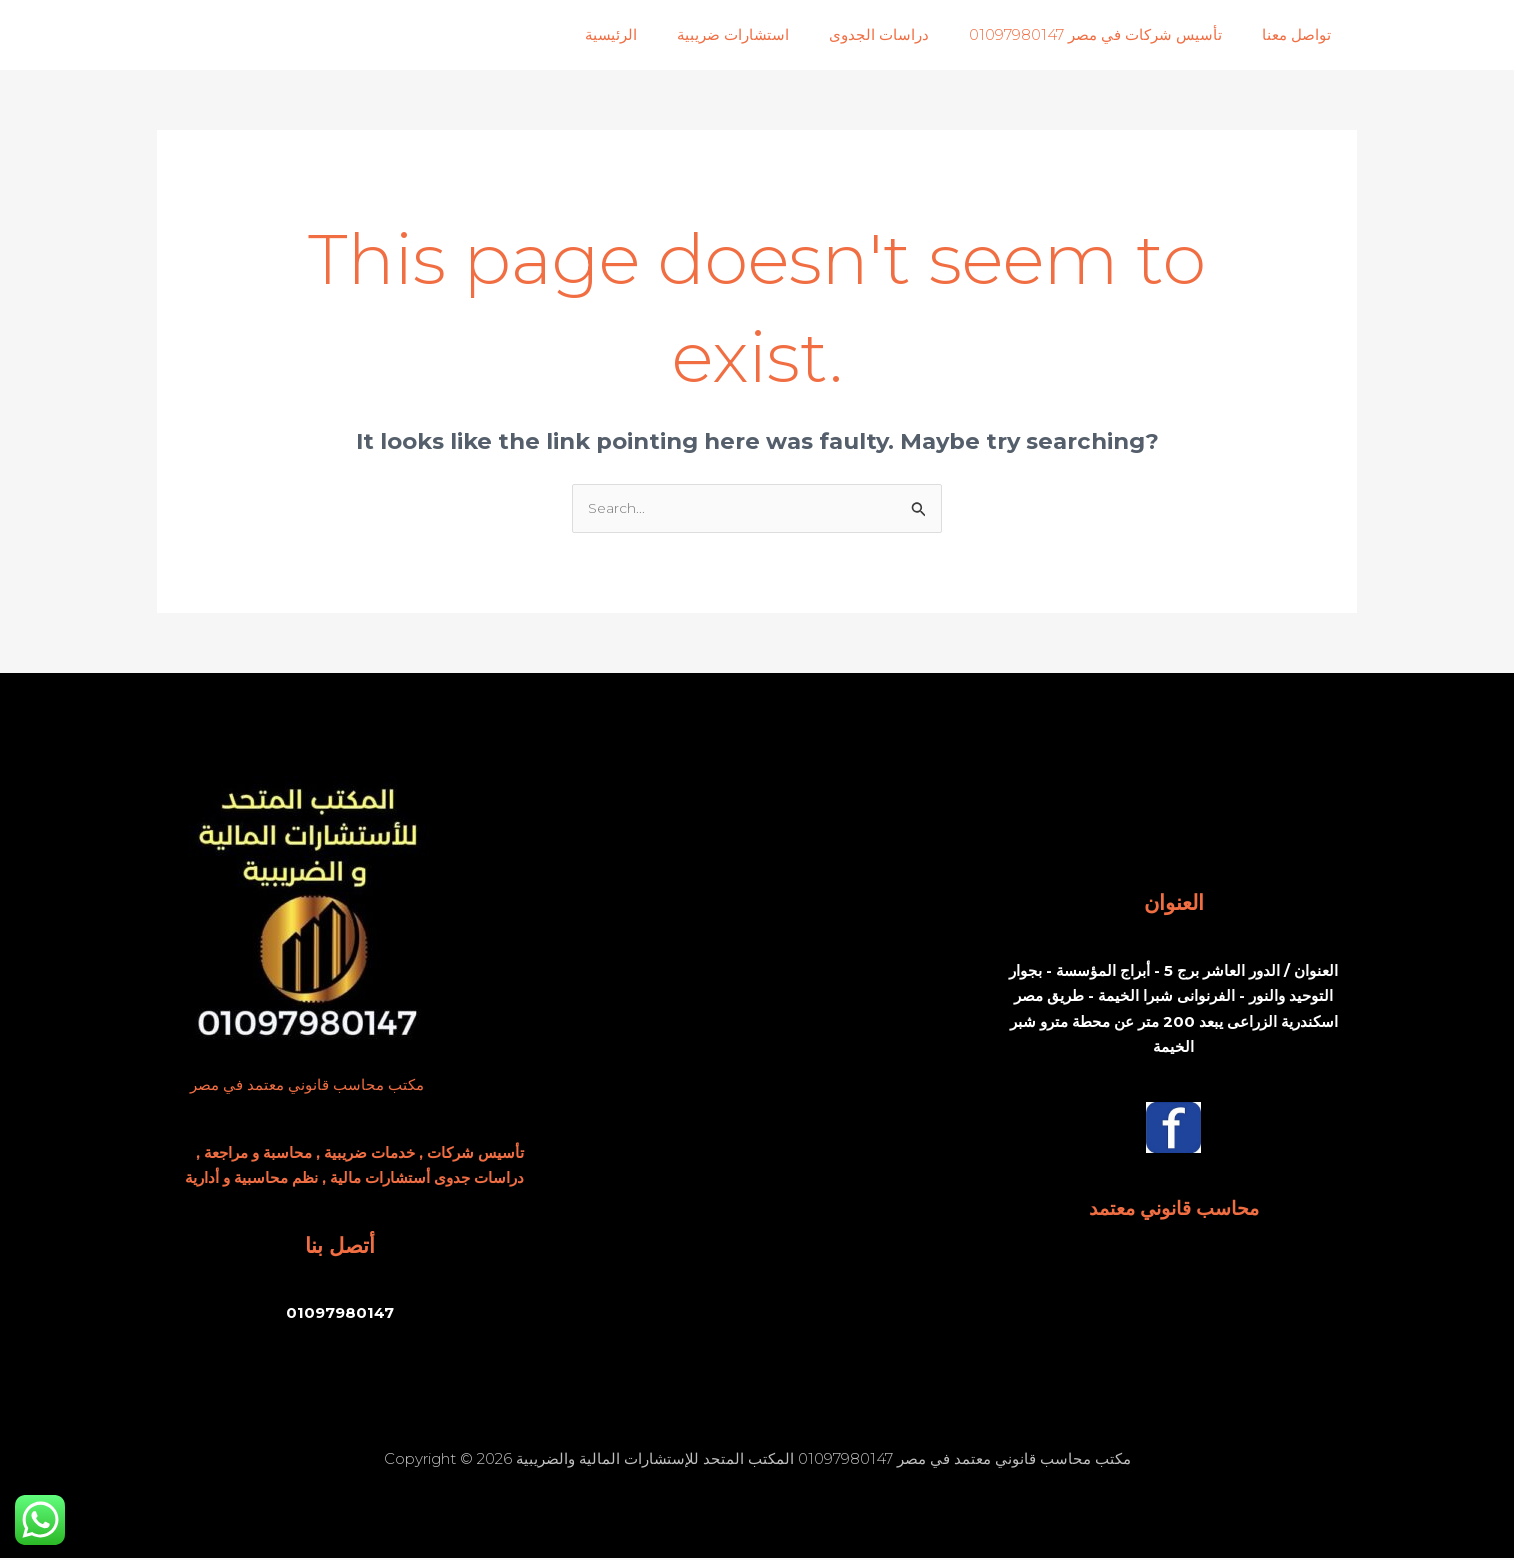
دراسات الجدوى (904, 34)
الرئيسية (656, 34)
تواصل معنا (1301, 34)
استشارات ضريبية (768, 34)
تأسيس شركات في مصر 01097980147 (1110, 34)
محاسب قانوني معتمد (1173, 1209)
